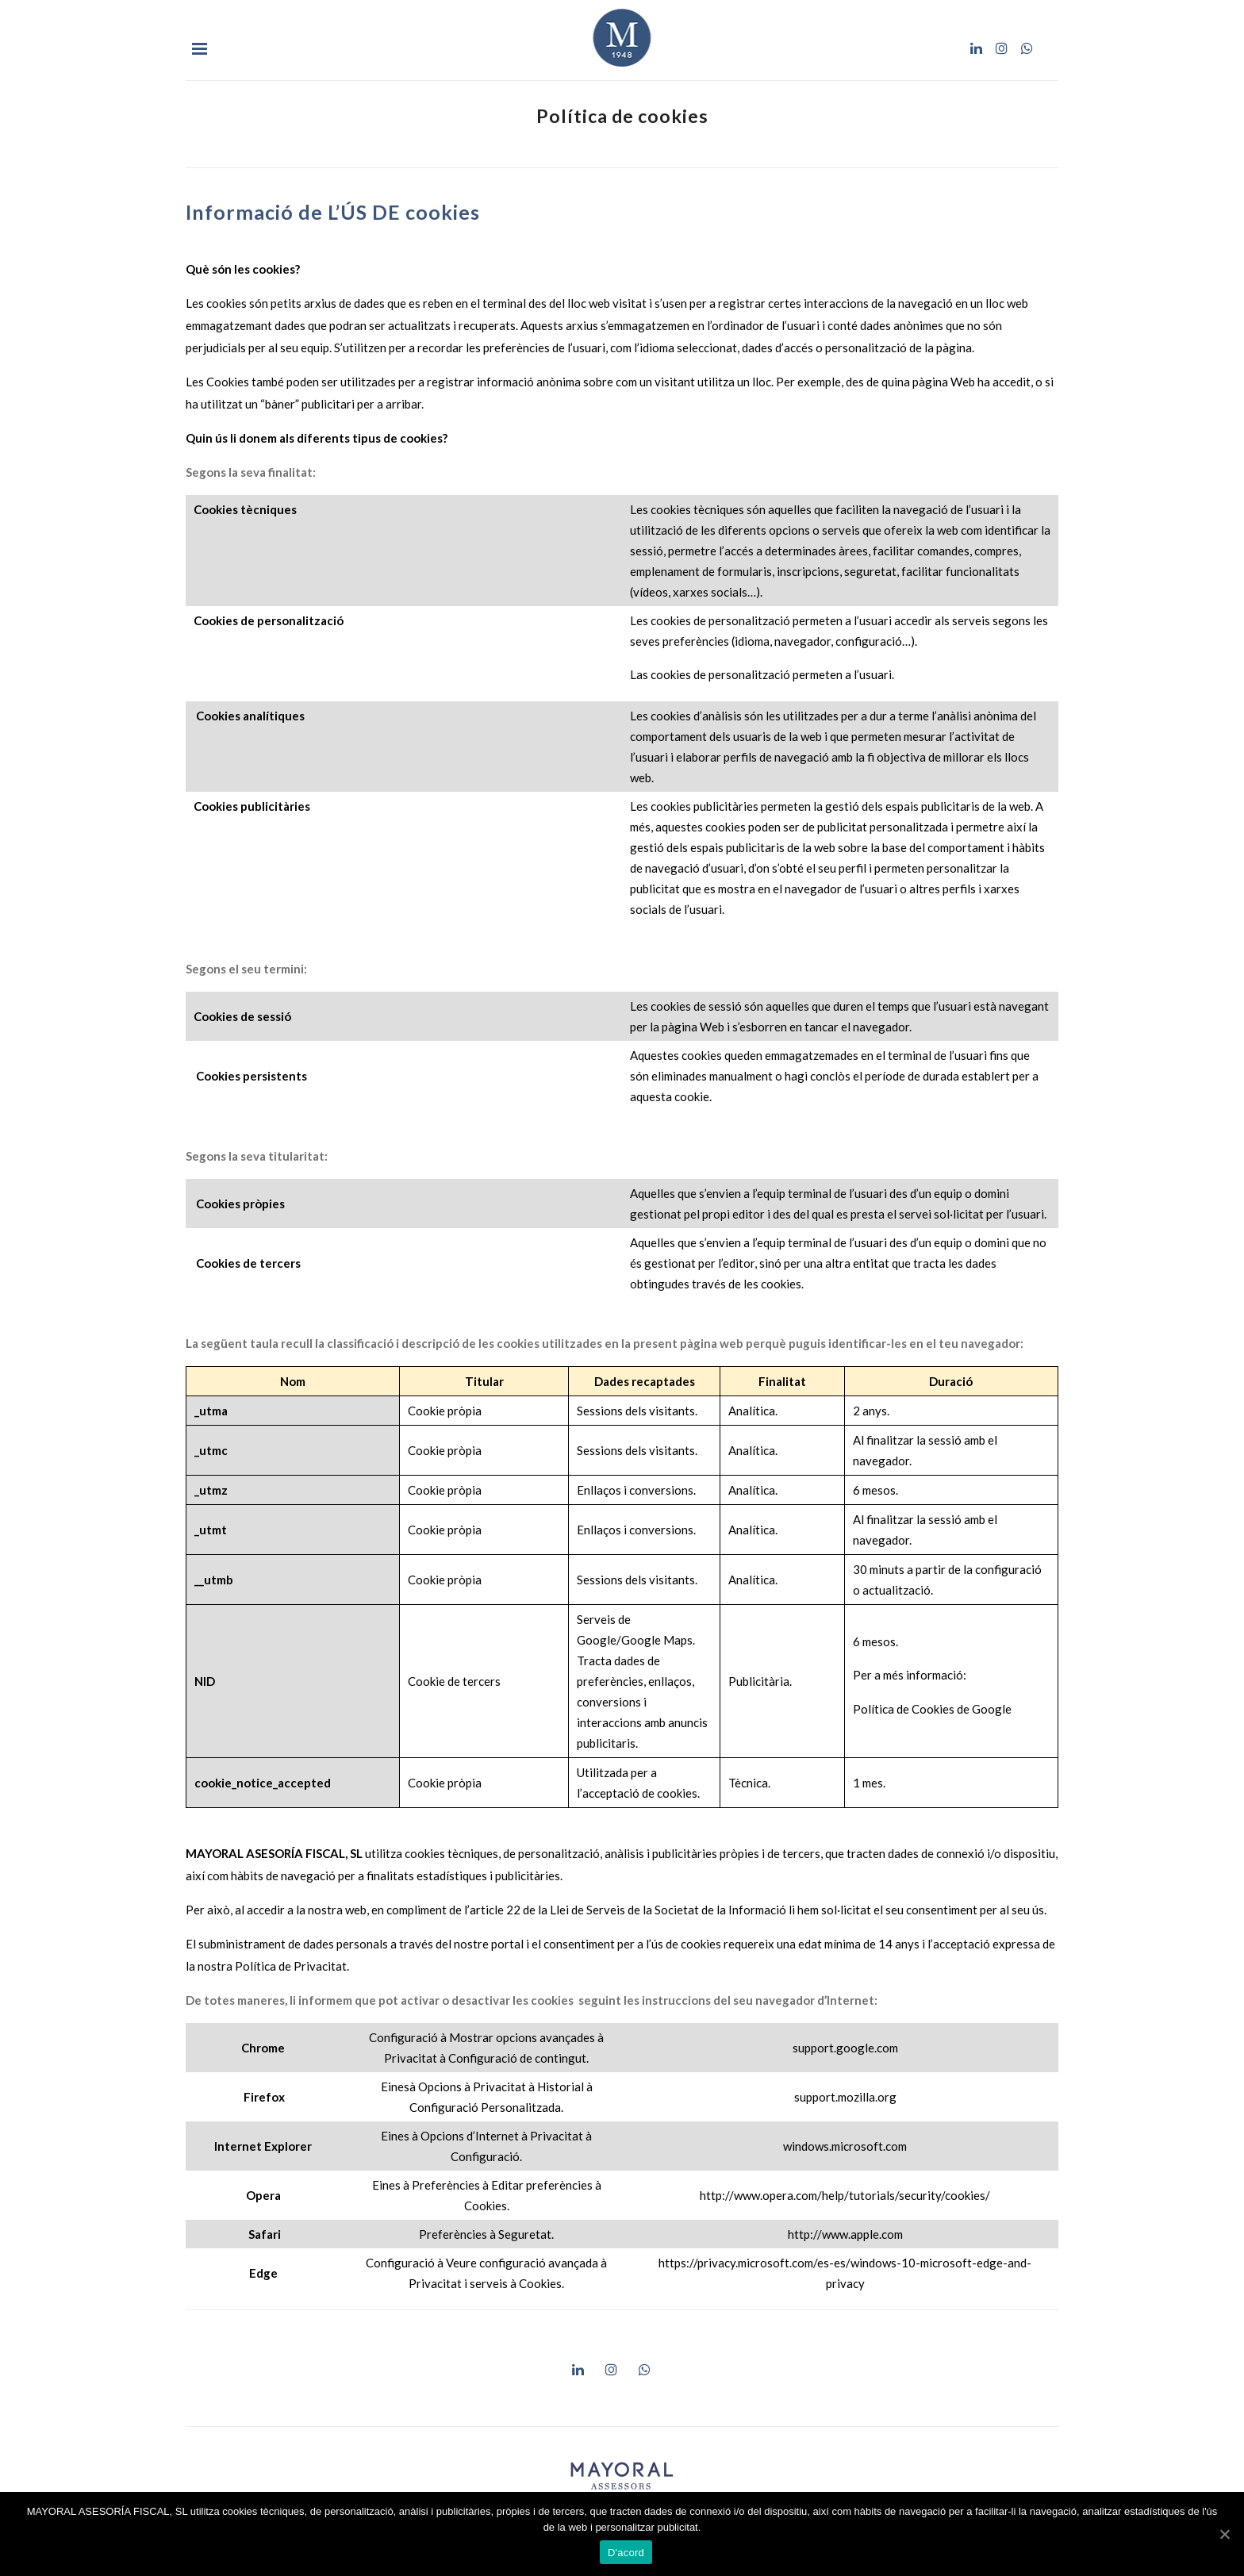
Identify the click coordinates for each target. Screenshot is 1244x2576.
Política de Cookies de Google (932, 1709)
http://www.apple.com (845, 2234)
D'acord (626, 2553)
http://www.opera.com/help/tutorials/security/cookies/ (845, 2195)
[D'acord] (1224, 2534)
